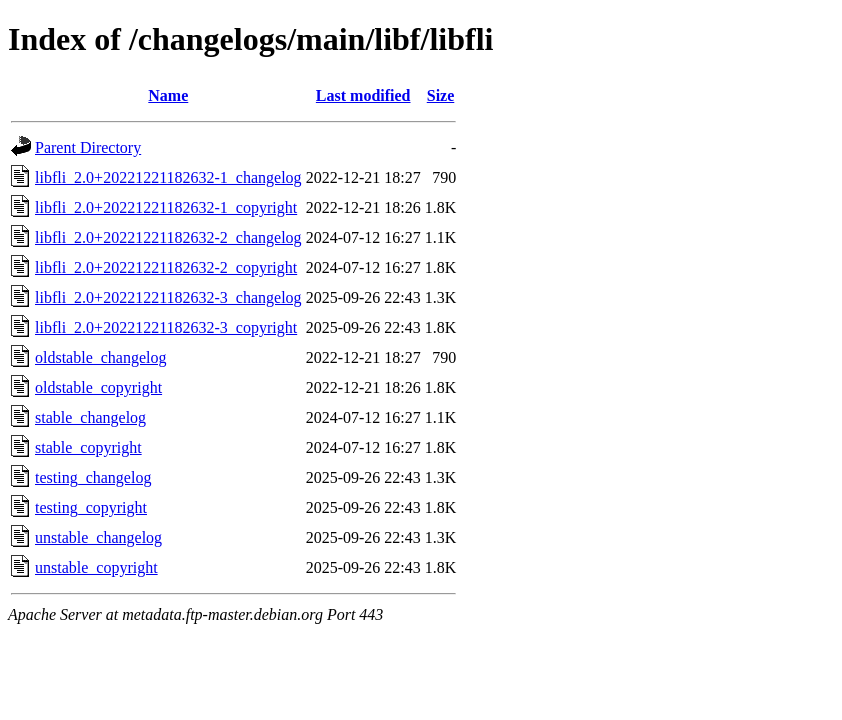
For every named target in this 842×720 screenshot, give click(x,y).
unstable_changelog (98, 537)
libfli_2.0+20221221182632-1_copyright (166, 207)
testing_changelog (93, 477)
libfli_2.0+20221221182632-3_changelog (168, 297)
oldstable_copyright (98, 387)
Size (441, 95)
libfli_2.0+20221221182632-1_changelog (168, 177)
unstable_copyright (96, 567)
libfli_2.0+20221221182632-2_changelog (168, 237)
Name (168, 95)
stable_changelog (90, 417)
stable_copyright (88, 447)
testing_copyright (91, 507)
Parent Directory (88, 147)
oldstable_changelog (101, 357)
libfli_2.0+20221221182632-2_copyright (166, 267)
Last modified (363, 95)
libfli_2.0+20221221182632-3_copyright (166, 327)
